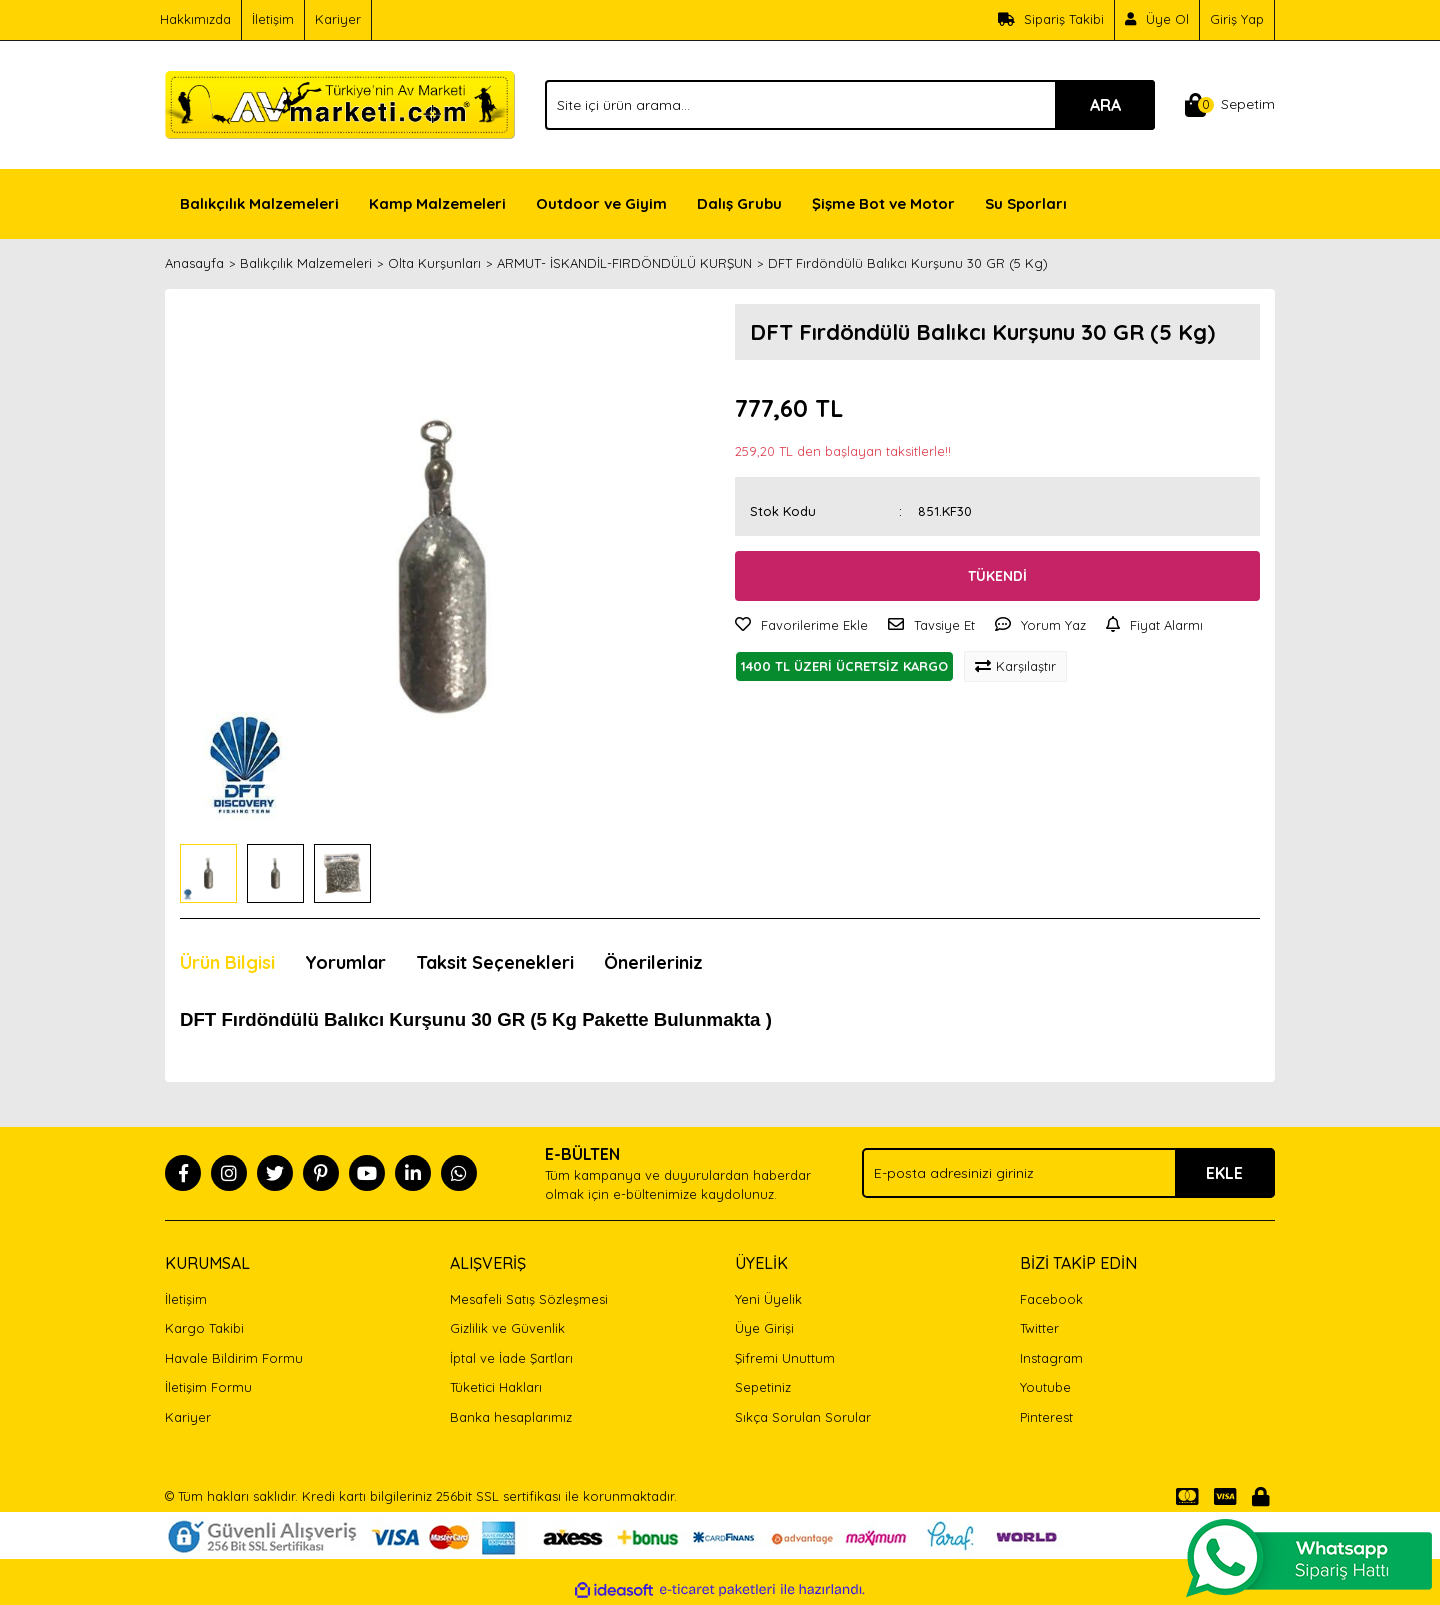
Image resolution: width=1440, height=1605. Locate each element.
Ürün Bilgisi (227, 962)
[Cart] (1230, 105)
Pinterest (1046, 1417)
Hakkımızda (195, 19)
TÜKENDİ (997, 576)
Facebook (1051, 1299)
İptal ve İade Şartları (511, 1358)
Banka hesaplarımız (511, 1417)
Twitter (1039, 1328)
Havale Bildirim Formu (234, 1358)
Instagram (1051, 1358)
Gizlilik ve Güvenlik (507, 1328)
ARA (1105, 105)
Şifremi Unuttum (785, 1358)
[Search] (850, 105)
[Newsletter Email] (1068, 1173)
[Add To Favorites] (801, 626)
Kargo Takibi (204, 1328)
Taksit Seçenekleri (495, 962)
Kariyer (338, 19)
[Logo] (340, 103)
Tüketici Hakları (496, 1387)
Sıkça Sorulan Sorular (803, 1417)
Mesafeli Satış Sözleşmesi (529, 1299)
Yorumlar (345, 962)
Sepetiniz (763, 1387)
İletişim (273, 19)
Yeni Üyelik (768, 1299)
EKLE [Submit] (1224, 1173)
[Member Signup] (1157, 20)
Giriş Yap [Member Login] (1237, 19)
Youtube (1045, 1387)
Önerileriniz (653, 962)
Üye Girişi (764, 1328)
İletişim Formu (208, 1387)
